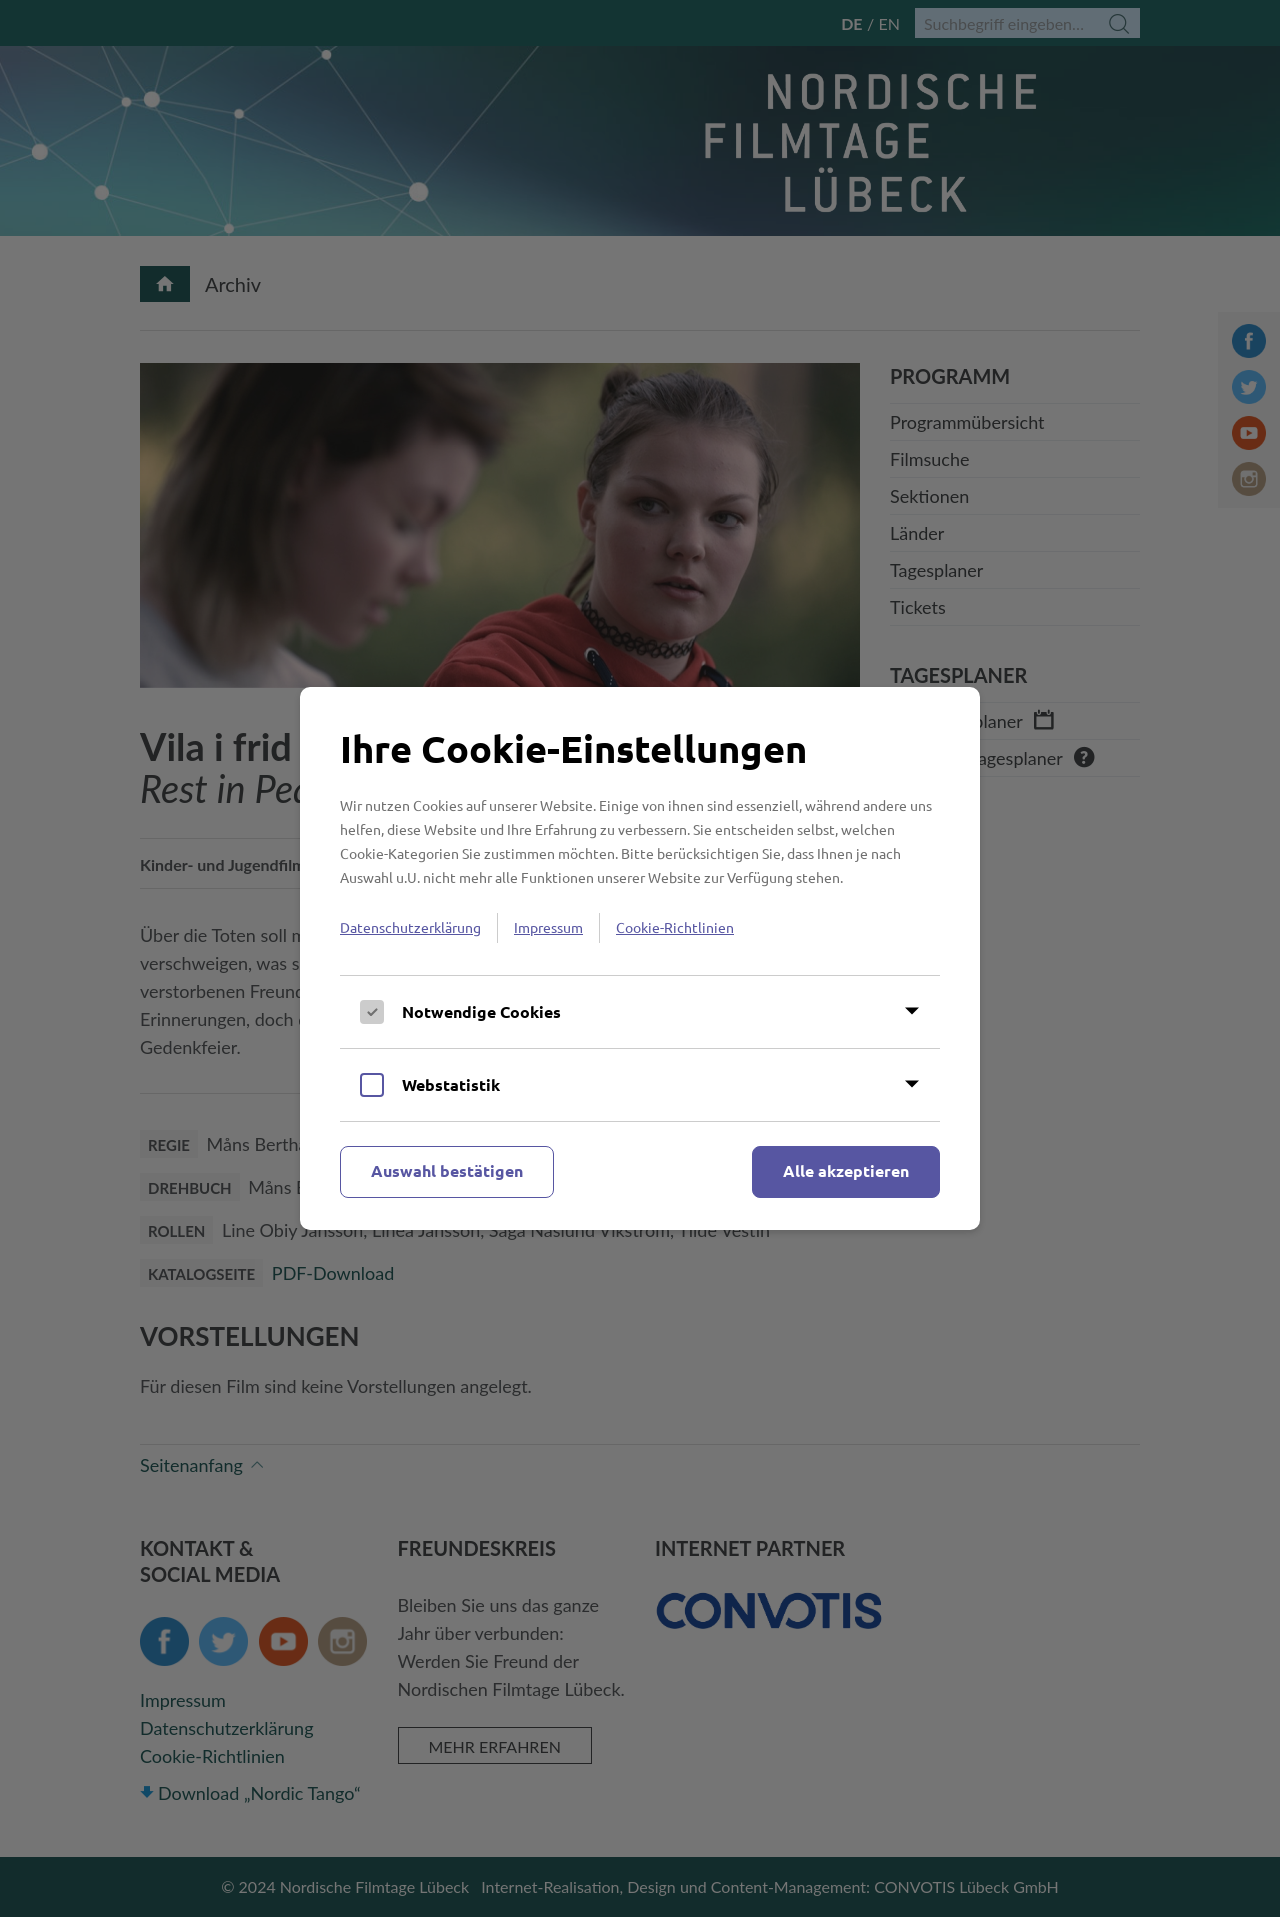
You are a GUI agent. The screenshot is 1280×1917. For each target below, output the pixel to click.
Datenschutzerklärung (410, 927)
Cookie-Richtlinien (675, 927)
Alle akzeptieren (846, 1170)
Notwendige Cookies (481, 1011)
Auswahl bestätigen (447, 1170)
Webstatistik (451, 1084)
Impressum (548, 927)
